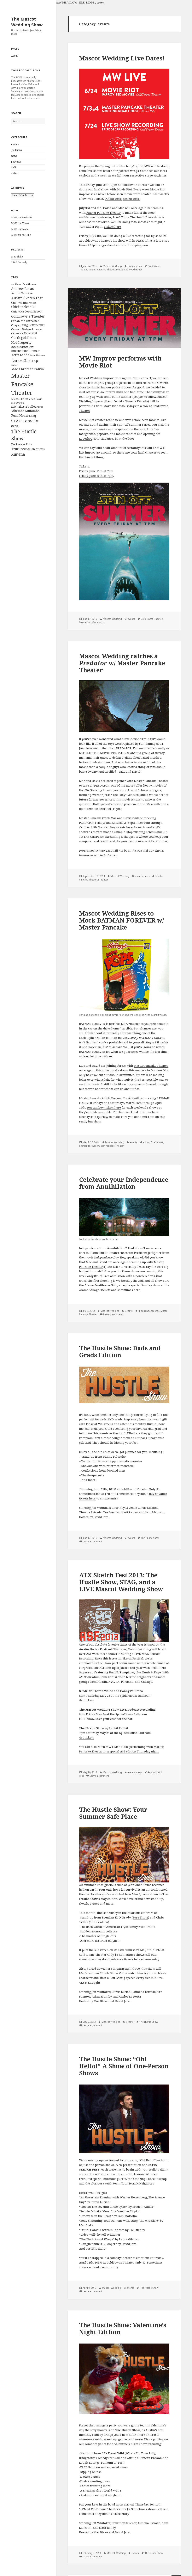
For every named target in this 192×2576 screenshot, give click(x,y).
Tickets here (112, 226)
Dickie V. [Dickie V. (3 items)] (38, 329)
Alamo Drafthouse (153, 1142)
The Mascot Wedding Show (27, 22)
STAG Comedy (19, 262)
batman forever (87, 1145)
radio (14, 167)
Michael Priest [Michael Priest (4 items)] (19, 399)
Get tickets (86, 1700)
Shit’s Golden (99, 1922)
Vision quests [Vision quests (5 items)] (35, 449)
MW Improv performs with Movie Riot (120, 361)
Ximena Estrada (136, 401)
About (14, 55)
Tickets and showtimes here (120, 1290)
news (14, 156)
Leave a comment (113, 1314)
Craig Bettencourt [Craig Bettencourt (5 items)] (32, 325)
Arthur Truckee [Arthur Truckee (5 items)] (22, 293)
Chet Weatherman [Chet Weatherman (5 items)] (23, 303)
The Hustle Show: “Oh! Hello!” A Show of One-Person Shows (124, 2066)
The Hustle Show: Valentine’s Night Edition (122, 2328)
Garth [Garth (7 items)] (15, 337)
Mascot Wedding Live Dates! (122, 58)
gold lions (16, 150)
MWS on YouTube (21, 235)
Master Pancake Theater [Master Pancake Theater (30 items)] (22, 384)
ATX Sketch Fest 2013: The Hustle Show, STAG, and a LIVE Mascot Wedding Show (121, 1582)
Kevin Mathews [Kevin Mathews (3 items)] (37, 355)
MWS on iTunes (20, 223)
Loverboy (85, 438)
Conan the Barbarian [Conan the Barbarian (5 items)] (25, 321)
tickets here (131, 199)
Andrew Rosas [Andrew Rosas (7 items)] (22, 288)
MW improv (98, 622)
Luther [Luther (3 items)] (14, 365)
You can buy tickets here (115, 827)
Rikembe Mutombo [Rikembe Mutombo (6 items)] (25, 411)
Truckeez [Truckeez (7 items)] (18, 449)
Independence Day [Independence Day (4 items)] (22, 347)
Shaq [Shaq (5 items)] (32, 415)
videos (15, 173)
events (15, 144)
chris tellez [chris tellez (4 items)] (17, 311)
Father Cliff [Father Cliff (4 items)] (30, 333)
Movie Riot (124, 189)
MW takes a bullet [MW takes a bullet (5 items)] (23, 406)
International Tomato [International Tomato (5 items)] (25, 351)
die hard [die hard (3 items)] (15, 333)
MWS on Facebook (21, 217)
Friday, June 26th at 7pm (96, 476)
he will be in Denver (103, 855)
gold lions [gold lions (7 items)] (28, 337)
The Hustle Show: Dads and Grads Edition (120, 1351)
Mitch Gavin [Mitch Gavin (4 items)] (35, 399)
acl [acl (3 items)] (12, 284)
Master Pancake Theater (103, 212)
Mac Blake (17, 256)
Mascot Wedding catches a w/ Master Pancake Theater (122, 663)
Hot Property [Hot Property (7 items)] (21, 342)
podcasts (16, 161)
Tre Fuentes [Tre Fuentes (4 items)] (18, 444)
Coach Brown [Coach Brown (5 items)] (33, 311)
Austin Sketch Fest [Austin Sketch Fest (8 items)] (27, 298)
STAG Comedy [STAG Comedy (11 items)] (24, 420)
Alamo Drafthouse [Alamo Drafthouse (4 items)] (25, 284)
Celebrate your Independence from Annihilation (123, 1182)
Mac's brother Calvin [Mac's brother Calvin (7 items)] (27, 369)
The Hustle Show (150, 1538)
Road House (136, 269)
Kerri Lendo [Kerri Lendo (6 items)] (20, 355)
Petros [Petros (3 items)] (39, 406)
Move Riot (110, 406)
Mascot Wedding (112, 266)
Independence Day (148, 1311)
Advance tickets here (125, 1959)
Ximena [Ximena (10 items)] (18, 454)
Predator (103, 879)
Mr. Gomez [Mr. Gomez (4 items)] (17, 402)
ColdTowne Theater (151, 619)
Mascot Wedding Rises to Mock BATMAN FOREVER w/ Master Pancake (121, 920)
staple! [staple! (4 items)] (15, 426)
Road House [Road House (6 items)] (20, 415)
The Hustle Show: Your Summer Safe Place (113, 1812)
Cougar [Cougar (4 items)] (15, 325)
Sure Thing (140, 1917)
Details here (113, 199)
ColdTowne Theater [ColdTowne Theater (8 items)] (28, 316)
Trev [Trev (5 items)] (29, 444)
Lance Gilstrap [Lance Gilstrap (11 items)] (24, 360)
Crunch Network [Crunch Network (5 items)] (22, 329)
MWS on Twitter (20, 229)
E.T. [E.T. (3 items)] (22, 333)
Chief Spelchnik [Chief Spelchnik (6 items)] (22, 307)
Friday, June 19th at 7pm (96, 471)
